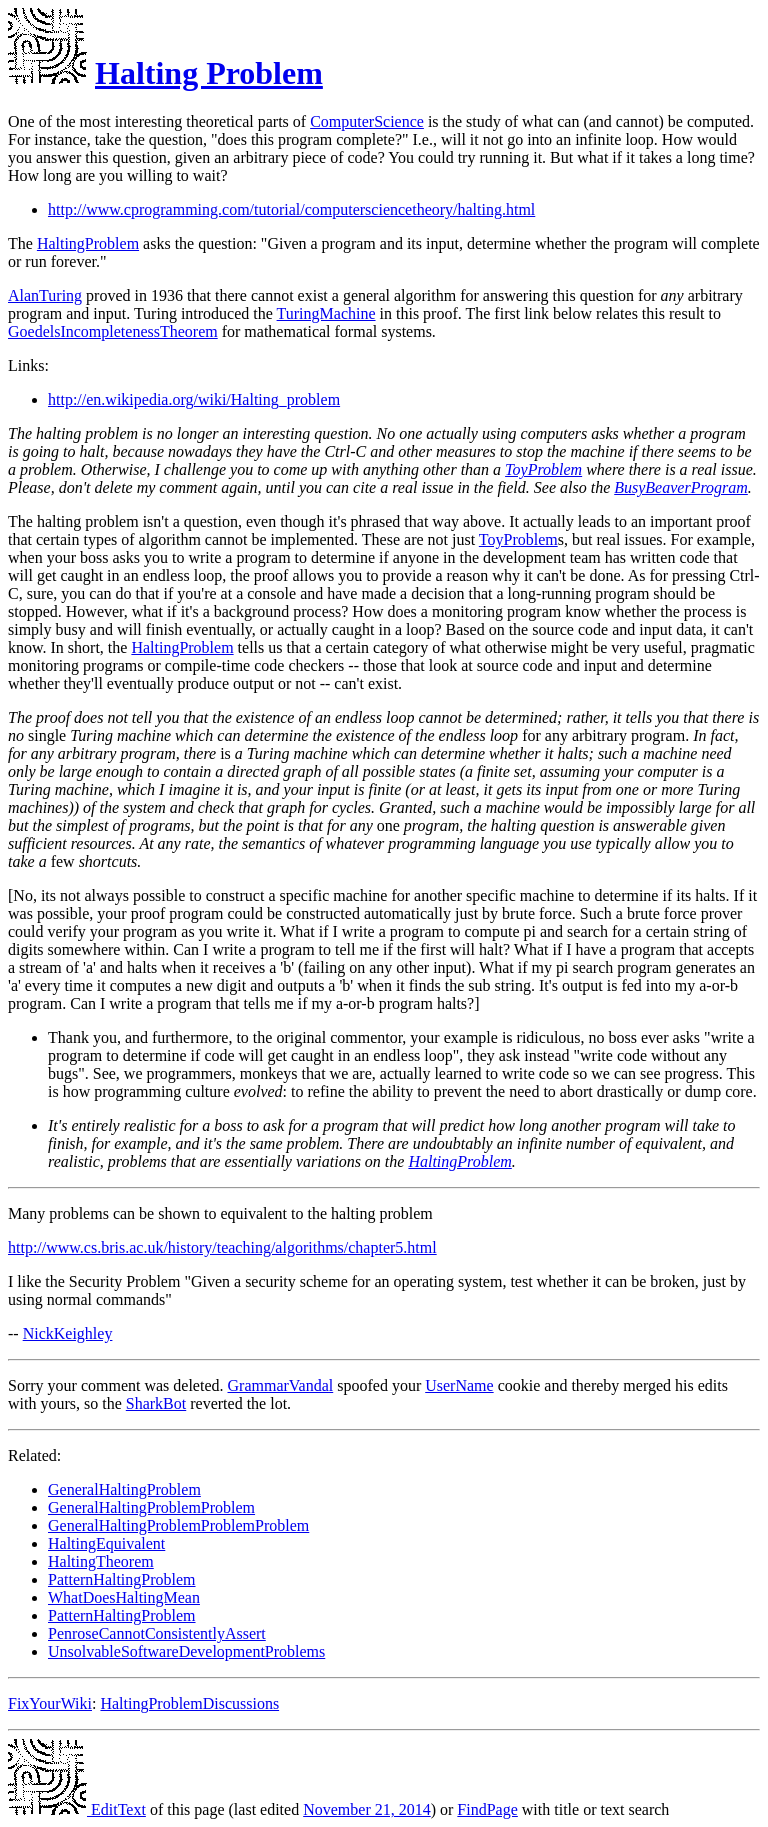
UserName (459, 1385)
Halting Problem (209, 73)
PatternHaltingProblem (122, 1579)
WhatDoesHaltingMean (124, 1597)
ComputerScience (367, 121)
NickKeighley (68, 1333)
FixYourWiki (50, 1703)
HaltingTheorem (101, 1561)
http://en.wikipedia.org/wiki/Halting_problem (194, 399)
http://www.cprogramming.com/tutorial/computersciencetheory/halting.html (291, 209)
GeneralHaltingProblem (124, 1489)
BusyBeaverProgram (681, 487)
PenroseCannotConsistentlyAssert (157, 1633)
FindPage (487, 1809)
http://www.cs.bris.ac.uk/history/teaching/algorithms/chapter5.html (222, 1247)
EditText (77, 1809)
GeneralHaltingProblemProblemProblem (178, 1525)
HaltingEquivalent (106, 1543)
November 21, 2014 (367, 1809)
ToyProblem (543, 469)
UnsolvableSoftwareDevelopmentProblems (186, 1651)
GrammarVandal (281, 1385)
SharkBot (156, 1403)
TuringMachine (326, 313)
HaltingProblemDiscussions (189, 1703)
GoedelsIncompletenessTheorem (113, 331)
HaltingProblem (88, 243)
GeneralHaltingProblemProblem (151, 1507)
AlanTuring (45, 295)
